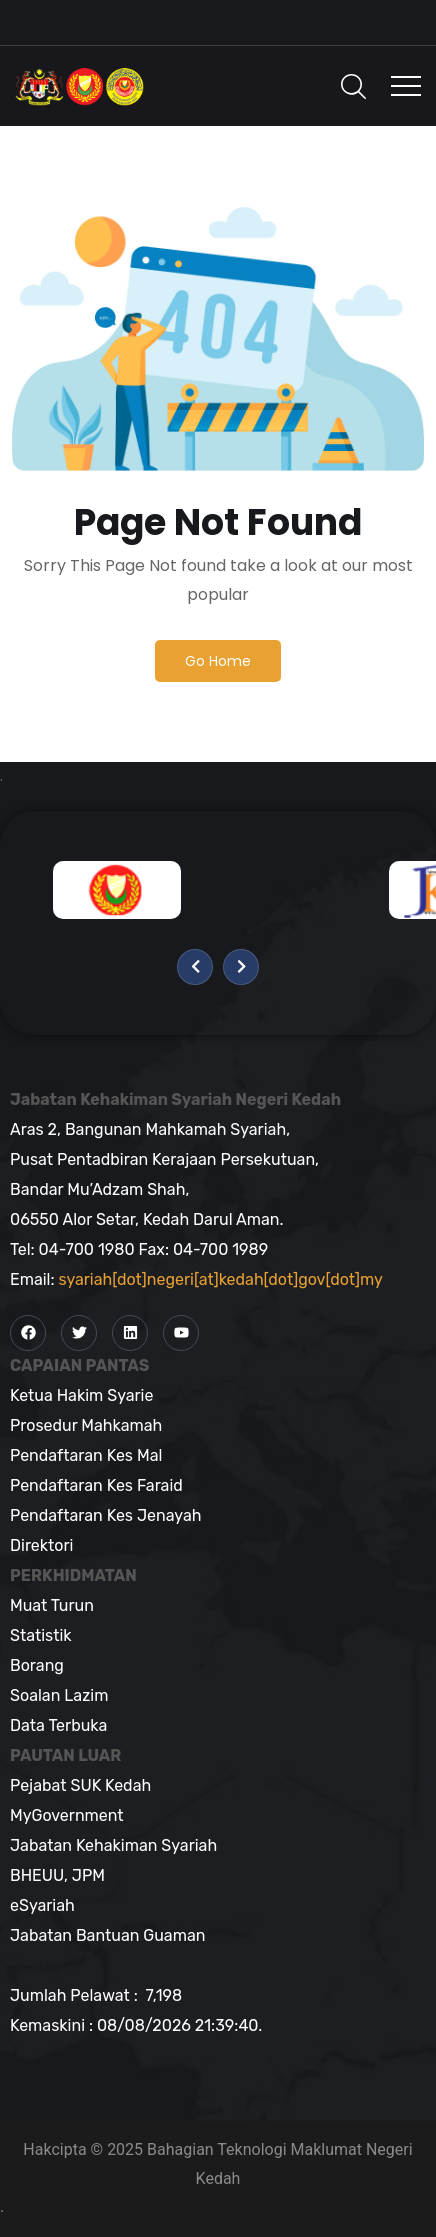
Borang (37, 1665)
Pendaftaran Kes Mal (86, 1455)
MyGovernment (67, 1815)
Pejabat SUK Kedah (80, 1785)
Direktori (41, 1545)
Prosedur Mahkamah (86, 1425)
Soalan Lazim (59, 1695)
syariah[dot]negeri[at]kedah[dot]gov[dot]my (221, 1279)
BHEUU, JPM (57, 1875)
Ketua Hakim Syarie (81, 1395)
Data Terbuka (58, 1725)
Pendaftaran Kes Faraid (96, 1485)
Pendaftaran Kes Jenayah (105, 1515)
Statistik (41, 1635)
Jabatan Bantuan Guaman (107, 1935)
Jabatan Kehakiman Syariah (113, 1845)
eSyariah (42, 1905)
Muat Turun (52, 1605)
